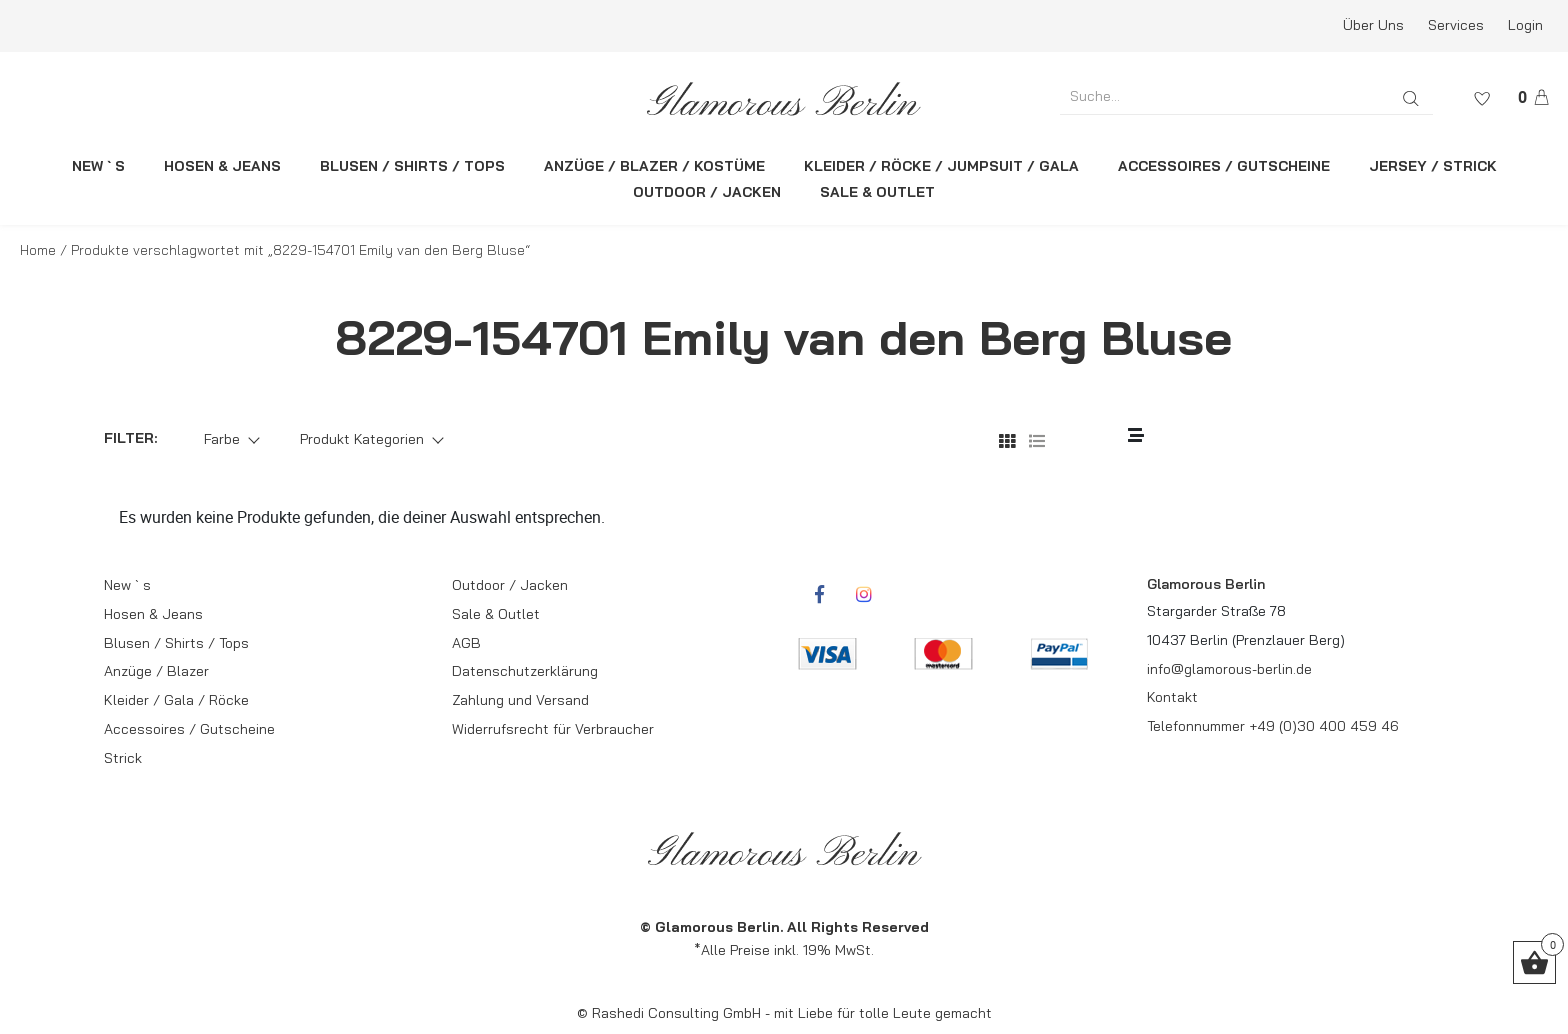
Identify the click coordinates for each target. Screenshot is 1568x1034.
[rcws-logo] (784, 99)
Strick (123, 758)
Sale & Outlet (496, 614)
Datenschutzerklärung (525, 671)
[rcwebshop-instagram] (864, 594)
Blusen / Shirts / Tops (176, 643)
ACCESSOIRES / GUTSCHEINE (1224, 166)
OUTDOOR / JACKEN (707, 192)
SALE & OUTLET (877, 192)
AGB (466, 643)
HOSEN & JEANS (222, 166)
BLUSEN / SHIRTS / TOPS (412, 166)
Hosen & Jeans (153, 614)
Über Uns (1373, 25)
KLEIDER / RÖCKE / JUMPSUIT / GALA (941, 166)
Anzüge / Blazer (156, 671)
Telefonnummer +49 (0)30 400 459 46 (1273, 726)
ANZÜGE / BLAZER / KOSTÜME (654, 166)
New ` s (127, 585)
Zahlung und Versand (520, 700)
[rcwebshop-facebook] (819, 594)
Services (1456, 25)
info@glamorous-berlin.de (1229, 669)
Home (38, 250)
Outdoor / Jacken (510, 585)
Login (1525, 25)
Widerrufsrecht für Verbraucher (553, 729)
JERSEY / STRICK (1433, 166)
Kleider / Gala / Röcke (176, 700)
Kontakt (1172, 697)
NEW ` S (98, 166)
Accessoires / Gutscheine (189, 729)
